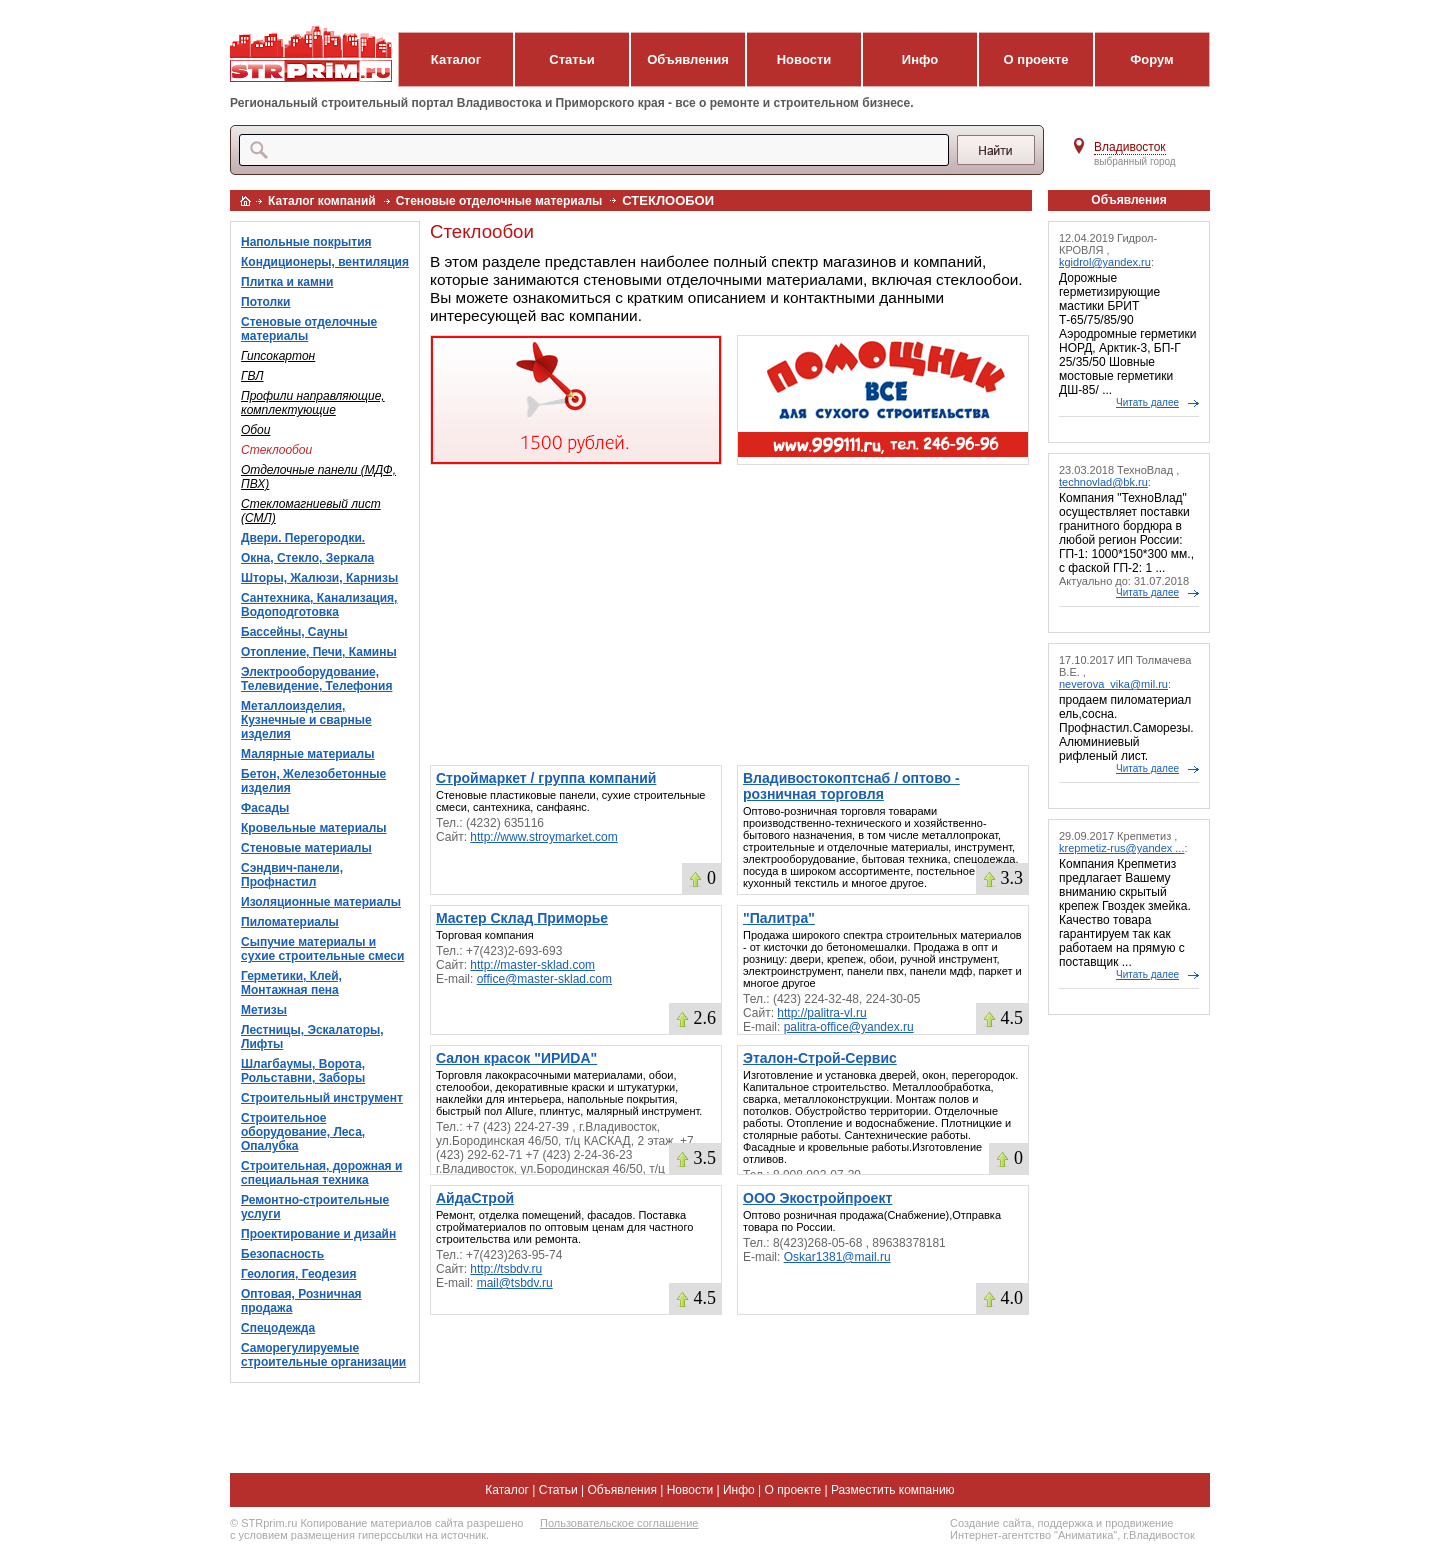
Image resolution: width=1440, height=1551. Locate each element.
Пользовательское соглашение (619, 1523)
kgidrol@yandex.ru (1105, 262)
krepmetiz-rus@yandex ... (1122, 848)
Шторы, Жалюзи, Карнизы (319, 578)
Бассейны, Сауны (294, 632)
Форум (1151, 59)
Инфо (920, 59)
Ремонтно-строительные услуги (315, 1207)
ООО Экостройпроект (817, 1198)
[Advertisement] (729, 615)
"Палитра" (779, 918)
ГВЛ (252, 376)
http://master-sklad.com (532, 965)
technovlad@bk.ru (1103, 482)
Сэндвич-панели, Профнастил (292, 875)
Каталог (456, 59)
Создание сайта (990, 1523)
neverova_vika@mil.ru (1113, 684)
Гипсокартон (278, 356)
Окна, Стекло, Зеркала (307, 558)
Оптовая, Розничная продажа (301, 1301)
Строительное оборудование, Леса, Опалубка (303, 1132)
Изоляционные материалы (321, 902)
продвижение (1139, 1523)
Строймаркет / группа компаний (546, 778)
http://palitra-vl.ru (821, 1013)
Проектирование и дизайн (318, 1234)
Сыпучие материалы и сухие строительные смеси (322, 949)
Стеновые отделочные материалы (499, 201)
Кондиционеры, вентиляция (325, 262)
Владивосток (1130, 147)
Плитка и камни (287, 282)
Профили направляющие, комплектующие (313, 403)
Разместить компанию (893, 1490)
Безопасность (282, 1254)
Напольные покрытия (306, 242)
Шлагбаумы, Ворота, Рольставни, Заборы (303, 1071)
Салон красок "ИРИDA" (516, 1058)
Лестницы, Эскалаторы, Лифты (312, 1037)
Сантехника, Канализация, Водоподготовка (319, 605)
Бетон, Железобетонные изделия (313, 781)
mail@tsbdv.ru (515, 1283)
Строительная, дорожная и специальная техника (321, 1173)
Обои (255, 430)
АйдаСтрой (475, 1198)
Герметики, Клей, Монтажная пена (291, 983)
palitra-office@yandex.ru (849, 1027)
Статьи (571, 59)
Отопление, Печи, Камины (319, 652)
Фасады (265, 808)
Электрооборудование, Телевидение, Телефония (316, 679)
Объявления (688, 59)
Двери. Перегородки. (303, 538)
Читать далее (1147, 402)
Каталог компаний (322, 201)
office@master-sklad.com (544, 979)
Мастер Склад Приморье (522, 918)
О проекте (1036, 59)
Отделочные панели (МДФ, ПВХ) (318, 477)
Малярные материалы (307, 754)
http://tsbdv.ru (506, 1269)
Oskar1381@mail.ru (837, 1257)
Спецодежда (278, 1328)
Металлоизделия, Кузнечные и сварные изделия (306, 720)
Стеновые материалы (306, 848)
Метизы (264, 1010)
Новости (804, 59)
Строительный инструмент (322, 1098)
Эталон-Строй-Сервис (820, 1058)
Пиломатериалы (290, 922)
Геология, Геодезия (298, 1274)
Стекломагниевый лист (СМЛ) (311, 511)
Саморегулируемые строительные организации (323, 1355)
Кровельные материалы (314, 828)
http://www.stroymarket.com (543, 837)
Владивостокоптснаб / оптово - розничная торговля (851, 786)
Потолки (265, 302)
